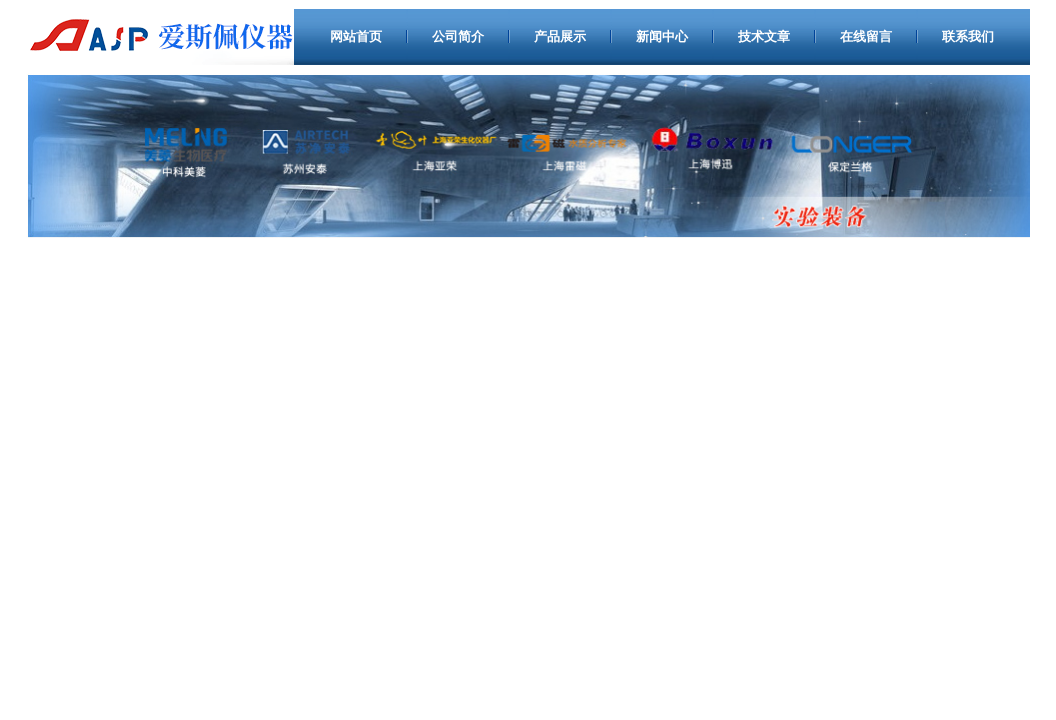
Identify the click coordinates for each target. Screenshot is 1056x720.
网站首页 (356, 36)
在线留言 (866, 36)
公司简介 (458, 36)
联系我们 (968, 36)
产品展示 (560, 36)
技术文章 (764, 36)
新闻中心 (662, 36)
